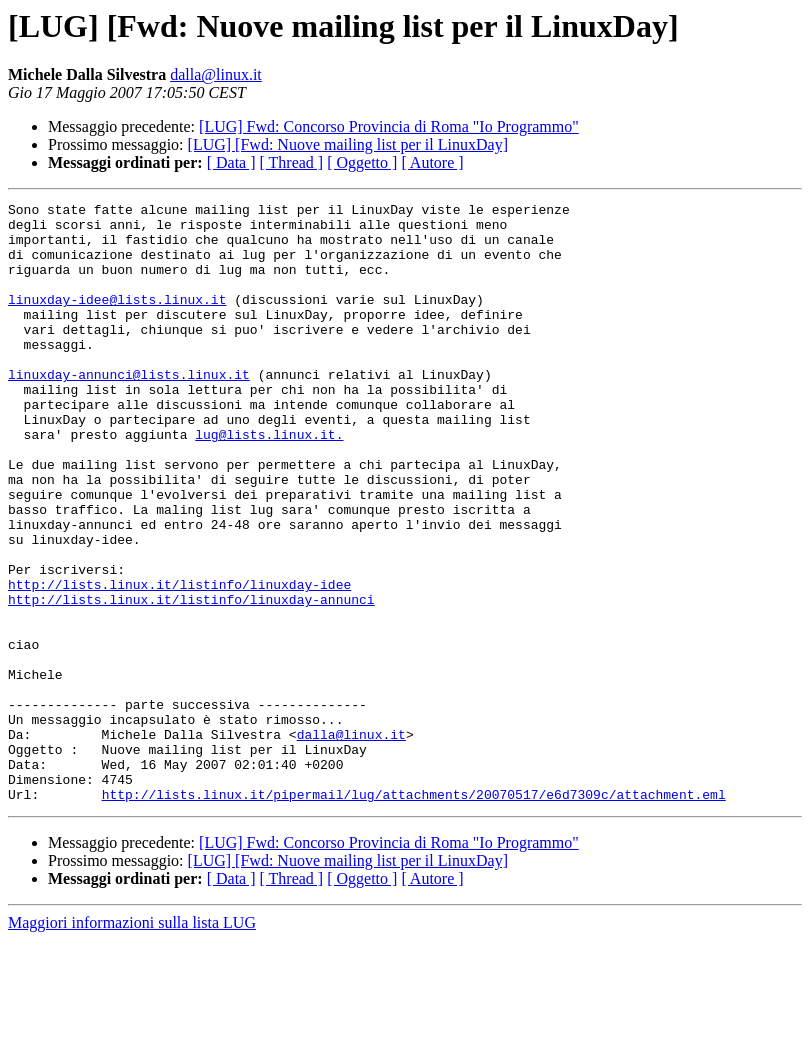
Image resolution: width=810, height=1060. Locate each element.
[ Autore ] (432, 162)
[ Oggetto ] (362, 162)
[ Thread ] (292, 162)
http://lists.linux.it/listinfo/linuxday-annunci (191, 680)
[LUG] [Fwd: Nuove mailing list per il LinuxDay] (348, 144)
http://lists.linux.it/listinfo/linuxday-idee (179, 662)
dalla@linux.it (216, 74)
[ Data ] (231, 162)
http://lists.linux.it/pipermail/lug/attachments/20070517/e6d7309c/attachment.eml (414, 914)
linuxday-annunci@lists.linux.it (129, 410)
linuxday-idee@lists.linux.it (117, 320)
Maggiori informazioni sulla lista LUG (132, 1042)
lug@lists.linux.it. (269, 482)
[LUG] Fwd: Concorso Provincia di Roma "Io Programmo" (389, 126)
